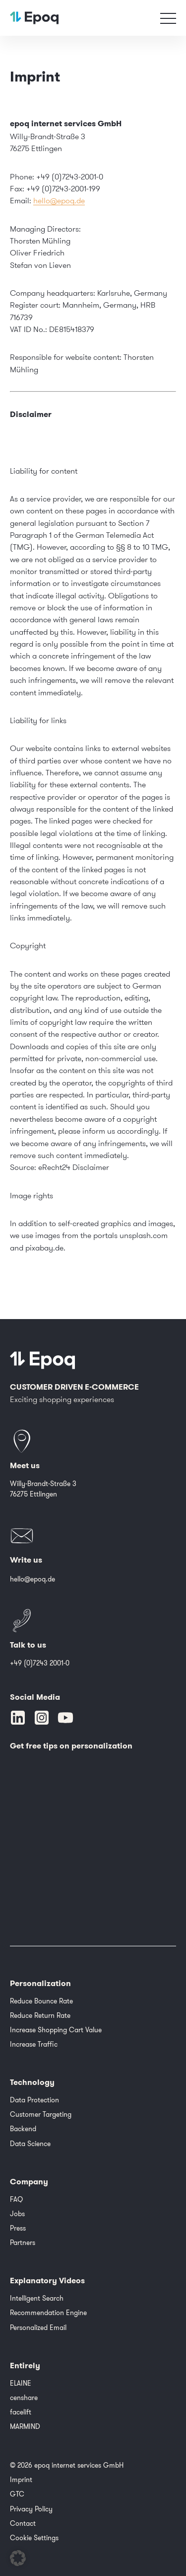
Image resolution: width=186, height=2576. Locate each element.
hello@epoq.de (59, 200)
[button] (18, 2558)
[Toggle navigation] (168, 18)
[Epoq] (42, 1360)
